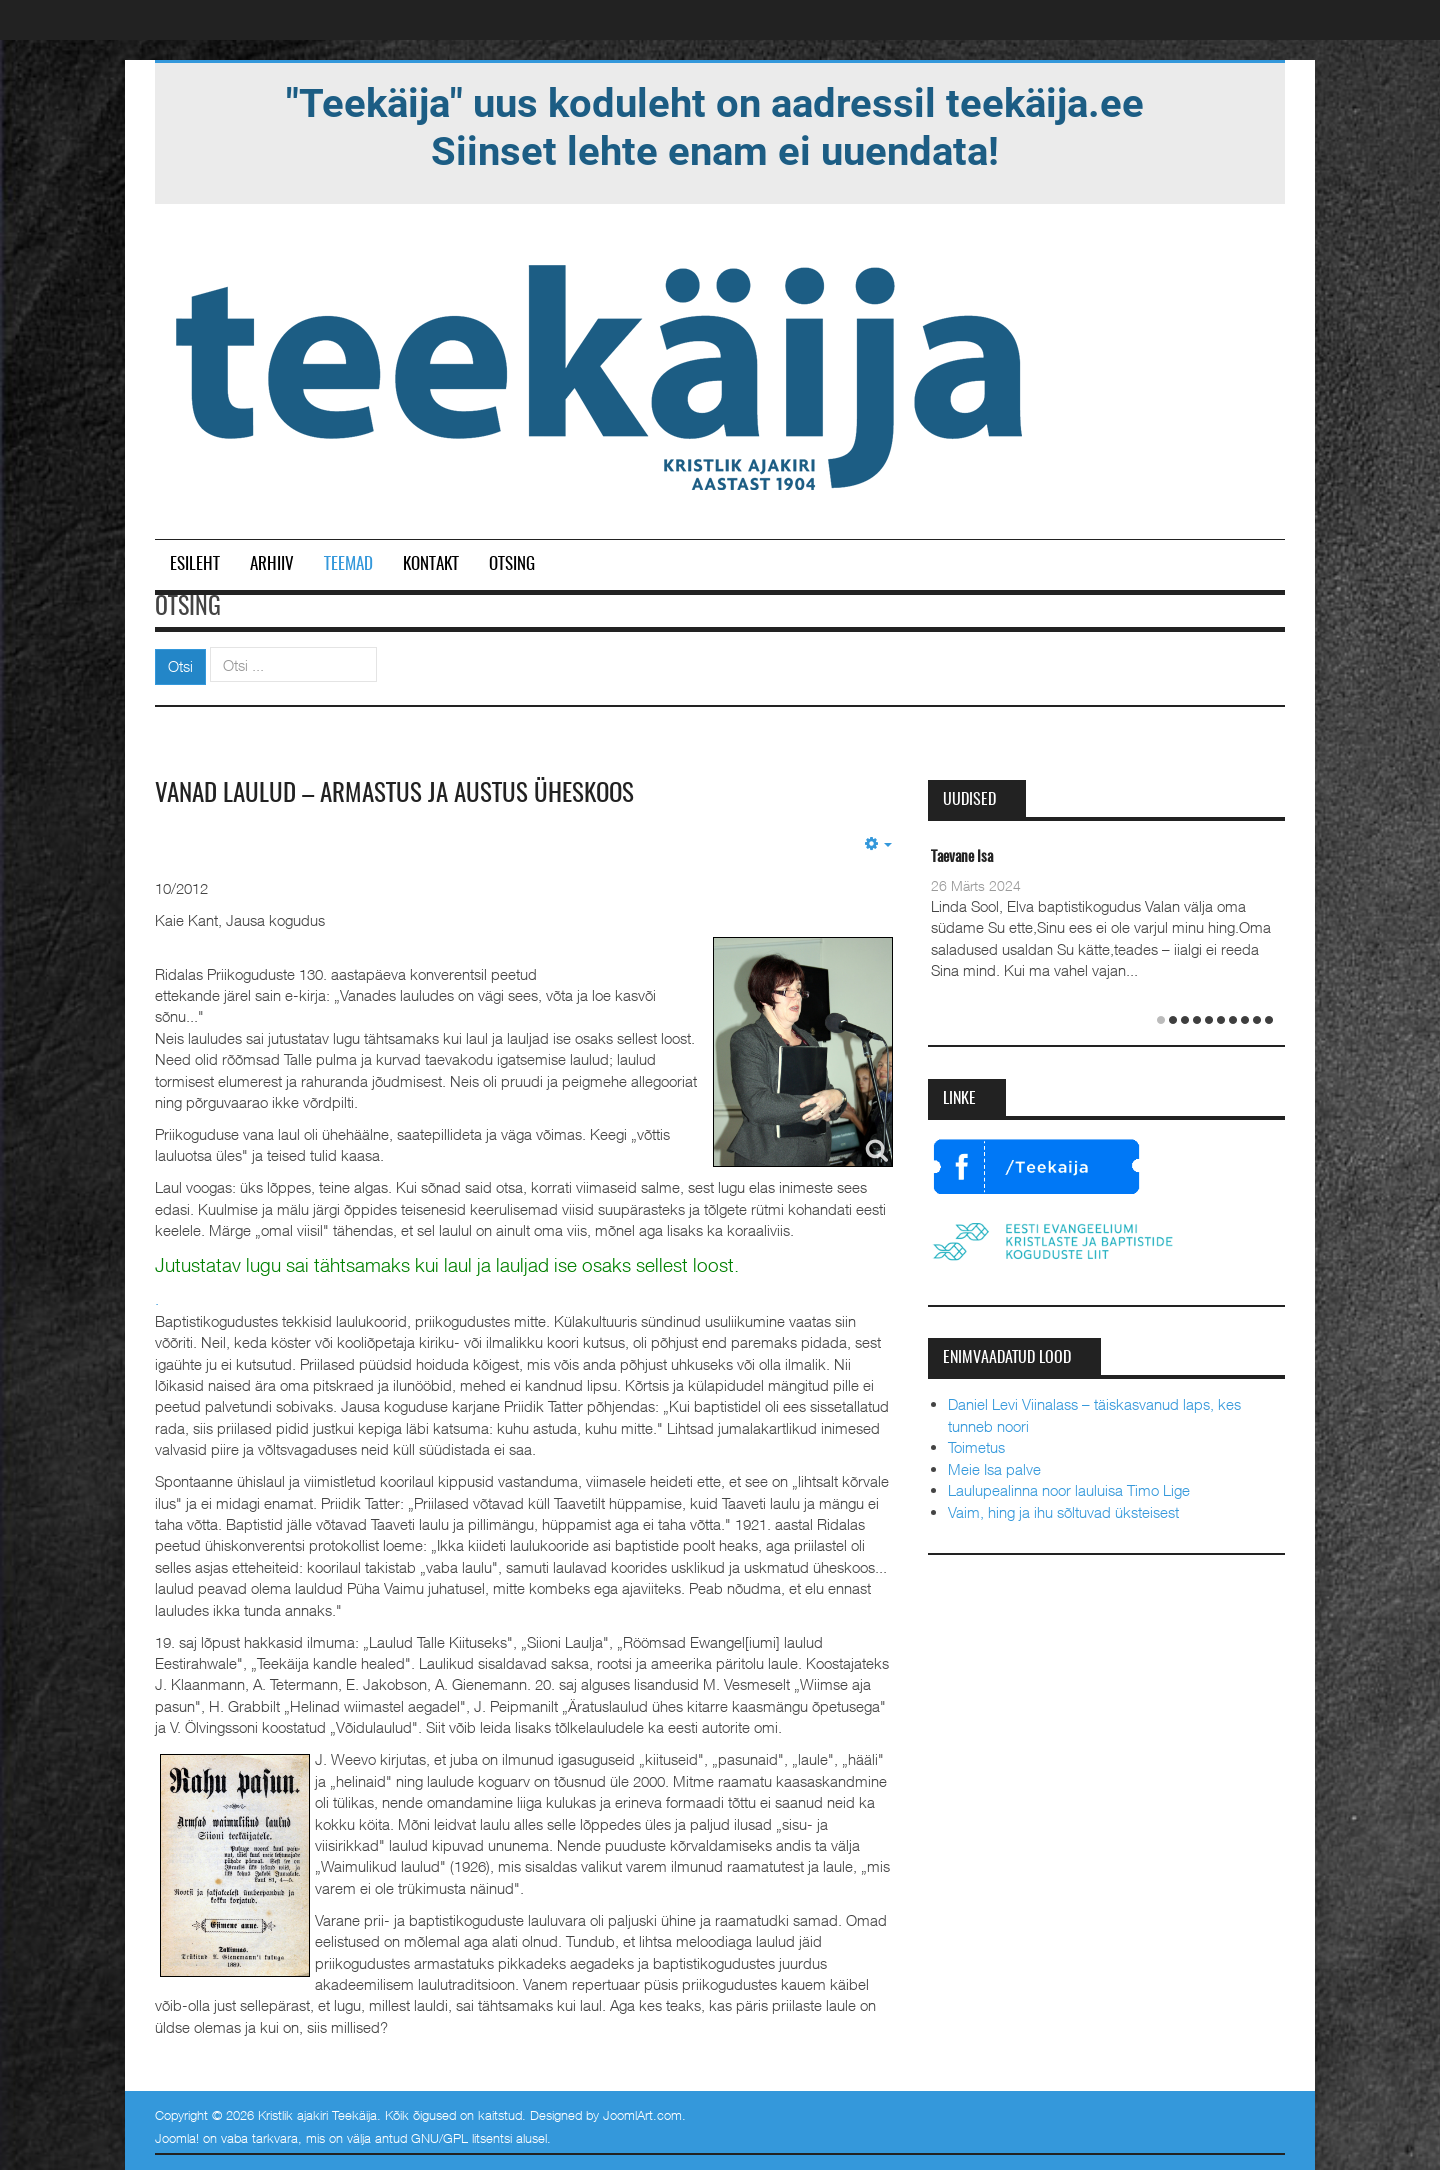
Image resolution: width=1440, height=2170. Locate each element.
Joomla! (177, 2138)
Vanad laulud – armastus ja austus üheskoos (403, 794)
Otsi (180, 666)
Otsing (512, 564)
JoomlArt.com (642, 2114)
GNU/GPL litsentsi (461, 2138)
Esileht (195, 564)
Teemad (348, 564)
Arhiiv (272, 564)
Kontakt (431, 564)
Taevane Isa (962, 857)
